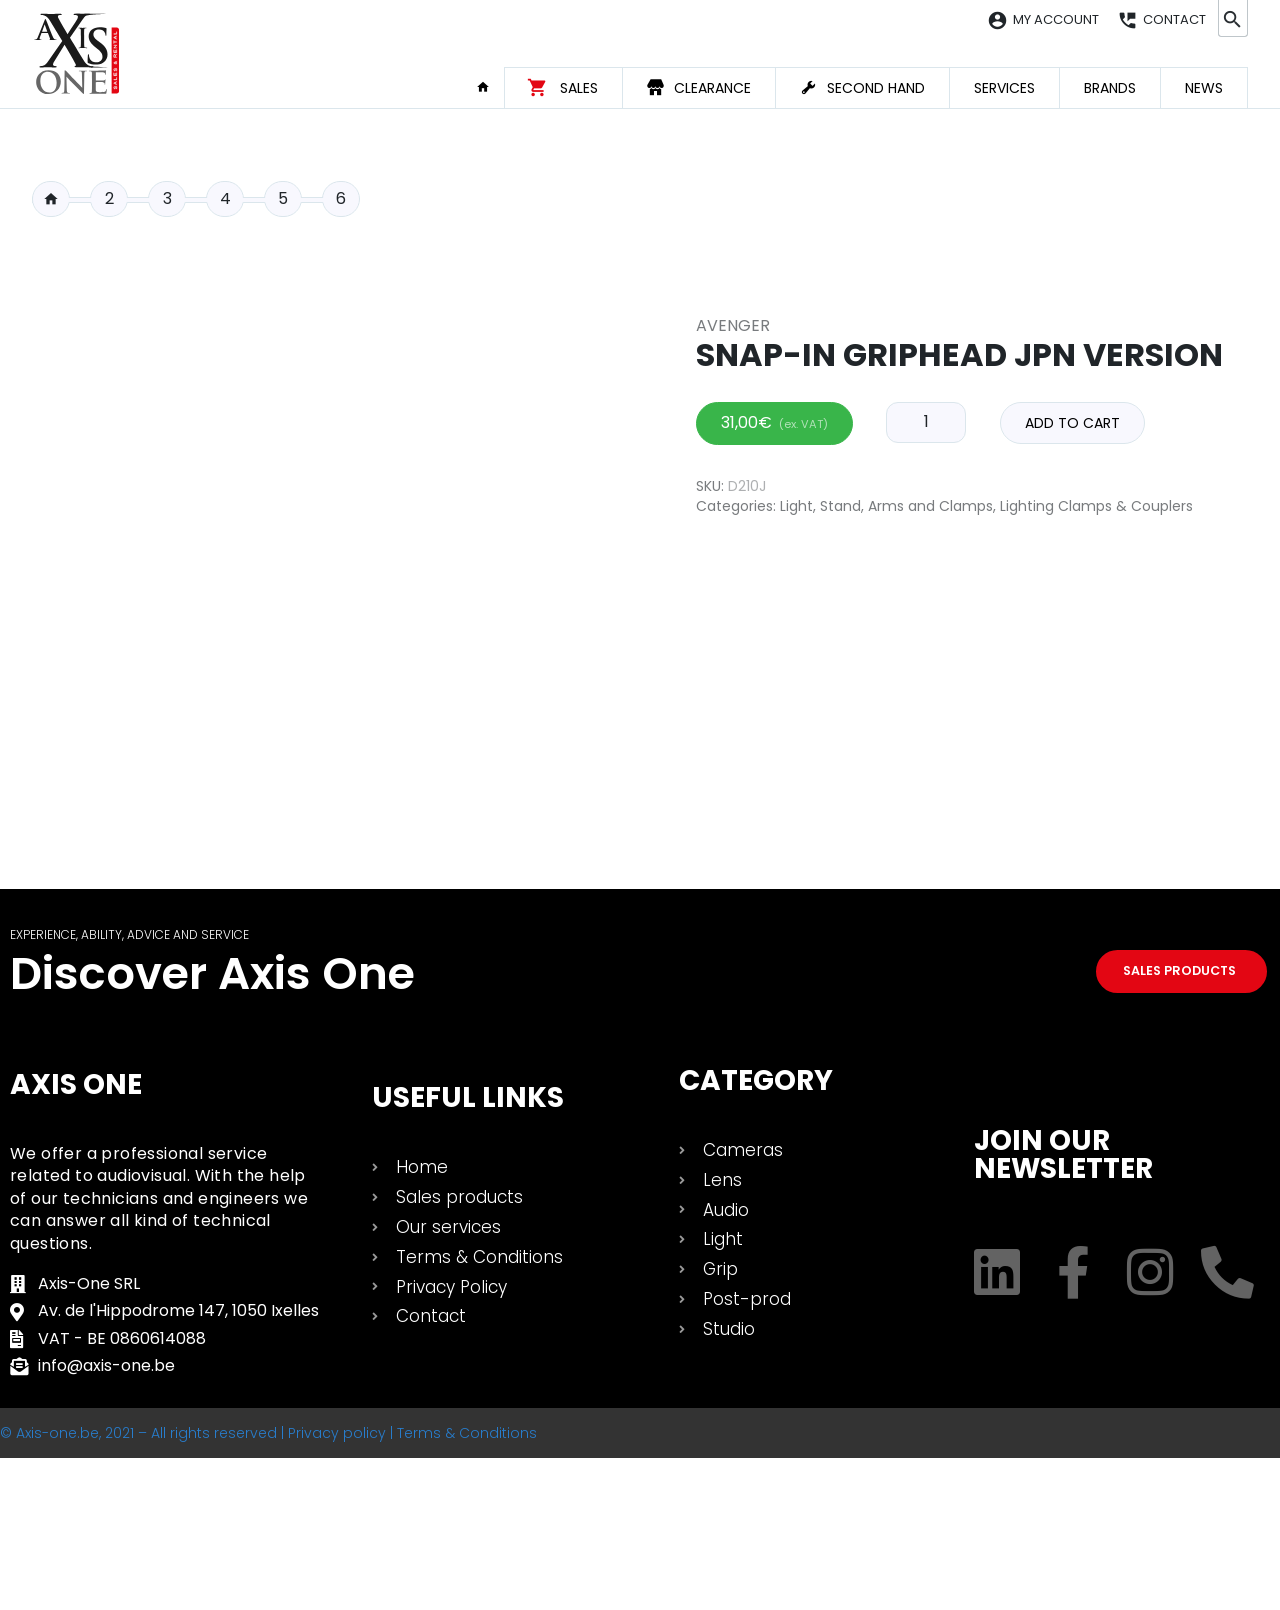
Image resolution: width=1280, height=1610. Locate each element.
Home (490, 87)
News (1204, 88)
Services (1004, 88)
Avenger (733, 726)
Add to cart (1072, 825)
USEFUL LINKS (468, 1250)
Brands (1110, 88)
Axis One (76, 1237)
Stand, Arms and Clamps (906, 907)
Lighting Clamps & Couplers (1096, 907)
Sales (579, 88)
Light (796, 907)
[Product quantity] (926, 824)
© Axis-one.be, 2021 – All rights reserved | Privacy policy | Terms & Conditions (268, 1585)
